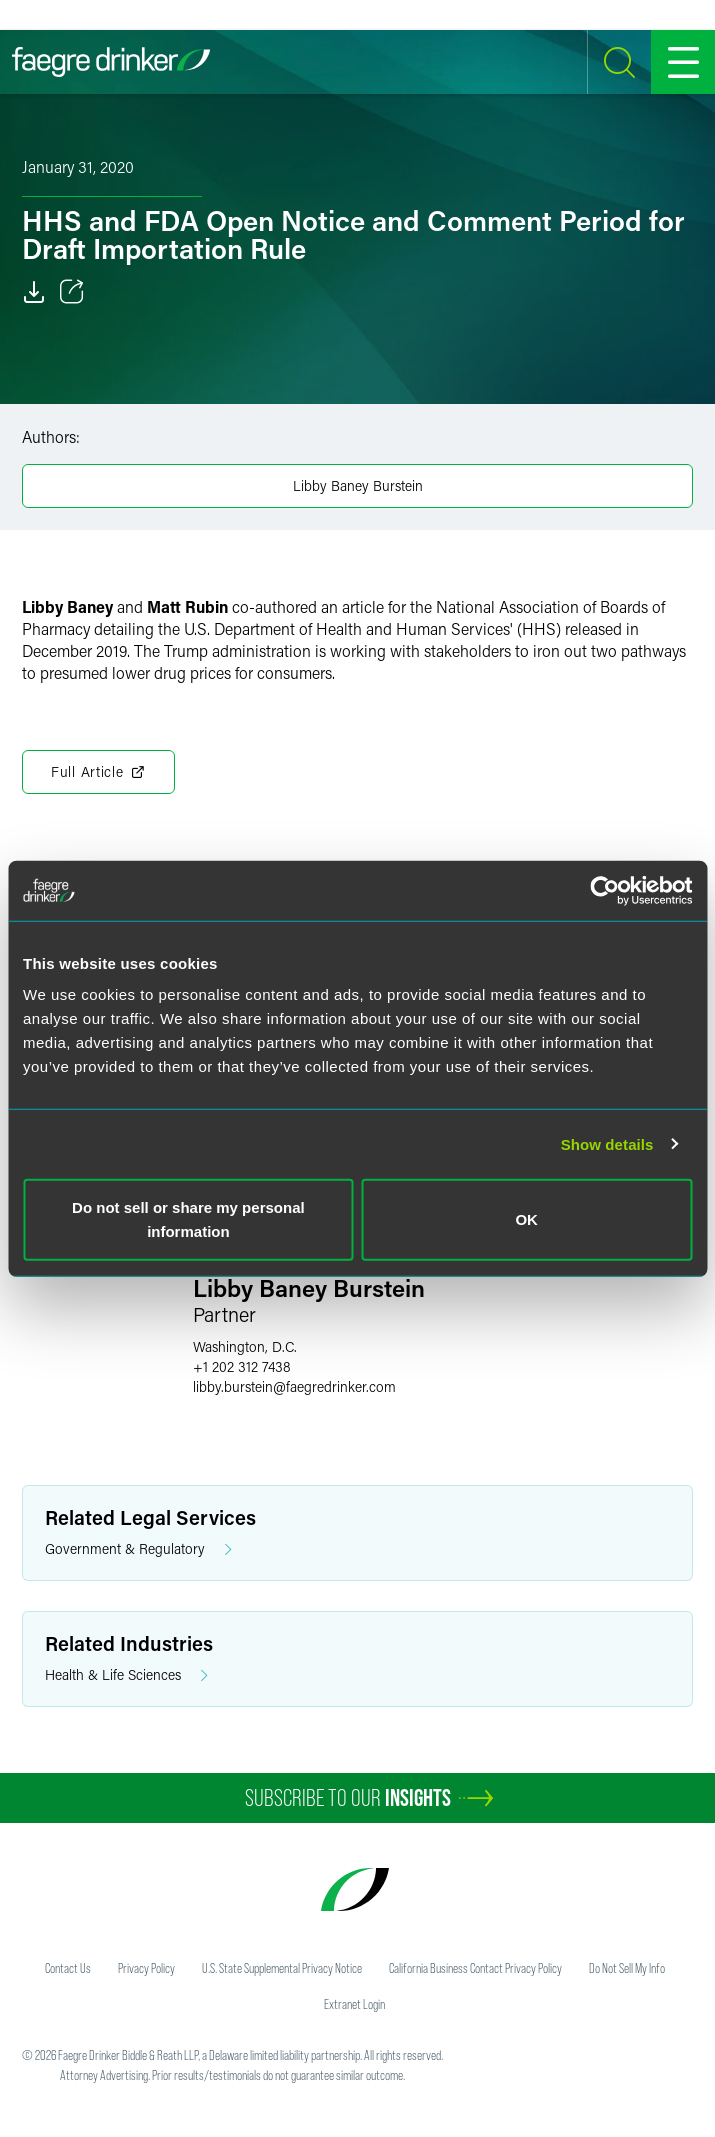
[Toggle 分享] (72, 292)
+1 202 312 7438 (242, 1366)
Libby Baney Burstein (358, 485)
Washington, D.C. (245, 1346)
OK (526, 1219)
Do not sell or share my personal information (188, 1219)
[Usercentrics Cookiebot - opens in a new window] (604, 890)
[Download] (34, 292)
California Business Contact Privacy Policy (475, 1968)
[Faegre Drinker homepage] (111, 62)
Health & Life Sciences (126, 1675)
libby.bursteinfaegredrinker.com (294, 1386)
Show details (607, 1143)
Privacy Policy (146, 1968)
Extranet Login (354, 2004)
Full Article (98, 772)
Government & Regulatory (138, 1549)
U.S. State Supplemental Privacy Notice (282, 1968)
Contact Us (68, 1968)
